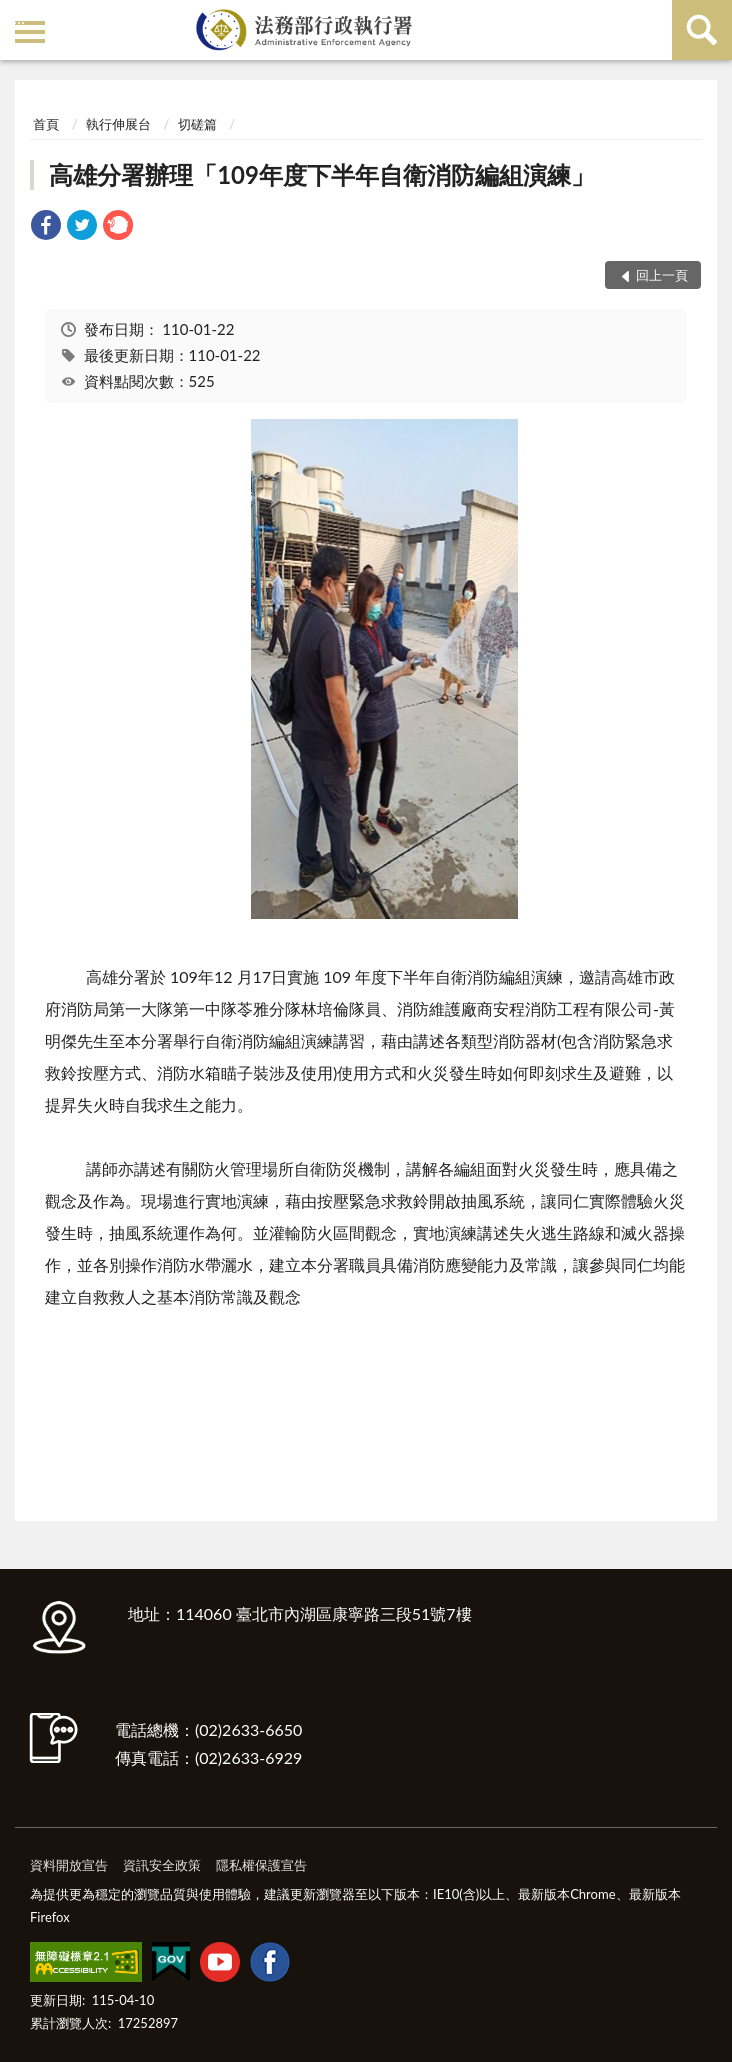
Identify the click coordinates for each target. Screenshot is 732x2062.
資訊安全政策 (162, 1865)
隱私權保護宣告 (261, 1865)
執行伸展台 (118, 124)
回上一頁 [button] (662, 275)
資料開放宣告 (69, 1865)
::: (19, 17)
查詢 (702, 30)
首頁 (46, 124)
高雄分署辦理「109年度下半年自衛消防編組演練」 (322, 174)
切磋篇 (197, 124)
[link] (46, 227)
